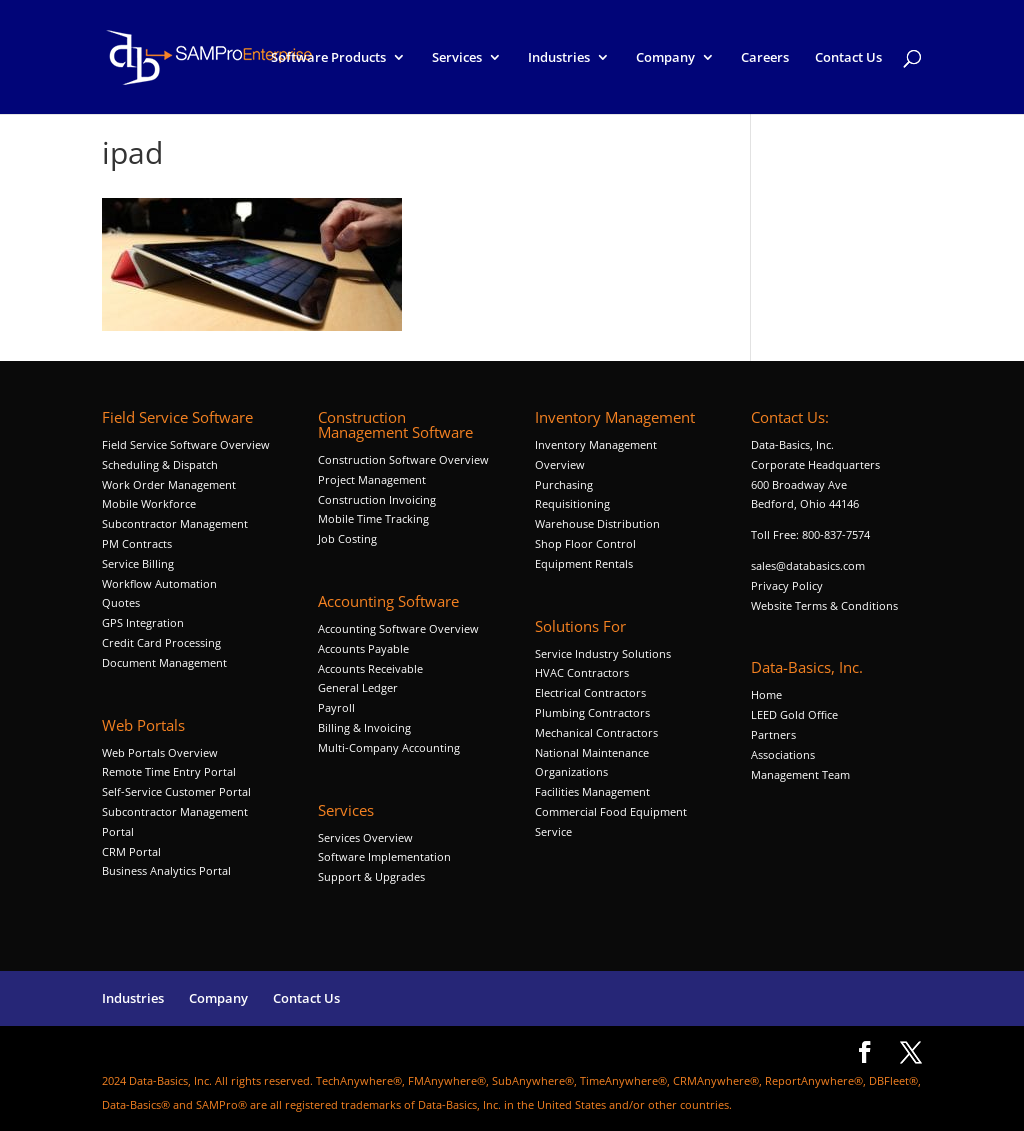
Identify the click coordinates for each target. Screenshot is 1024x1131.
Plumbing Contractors (592, 712)
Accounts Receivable (370, 668)
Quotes (121, 602)
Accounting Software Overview (398, 628)
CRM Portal (131, 851)
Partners (773, 734)
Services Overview (365, 837)
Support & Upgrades (371, 876)
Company (665, 58)
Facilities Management (592, 791)
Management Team (800, 774)
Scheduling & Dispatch (160, 464)
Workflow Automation (159, 583)
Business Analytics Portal (166, 870)
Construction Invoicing (378, 499)
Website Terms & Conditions (824, 605)
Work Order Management (169, 484)
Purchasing (564, 484)
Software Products (328, 58)
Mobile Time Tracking (373, 518)
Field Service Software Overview (186, 444)
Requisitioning (574, 503)
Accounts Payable (363, 648)
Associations (783, 754)
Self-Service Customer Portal (176, 791)
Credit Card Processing (161, 642)
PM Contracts (137, 543)
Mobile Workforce (149, 503)
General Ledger (358, 687)
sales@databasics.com (808, 565)
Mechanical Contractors (596, 732)
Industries (559, 58)
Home (766, 694)
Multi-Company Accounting (389, 747)
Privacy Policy (787, 585)
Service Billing (138, 563)
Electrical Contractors (590, 692)
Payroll (336, 707)
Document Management (166, 662)
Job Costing (347, 538)
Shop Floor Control (585, 543)
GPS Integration (143, 622)
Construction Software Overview (403, 459)
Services (457, 58)
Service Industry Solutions (603, 653)
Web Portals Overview (160, 752)
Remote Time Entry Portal (169, 771)
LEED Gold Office (794, 714)
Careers (765, 58)
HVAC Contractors (582, 672)
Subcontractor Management (175, 523)
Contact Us (848, 58)
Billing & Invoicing (364, 727)
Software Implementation (384, 856)
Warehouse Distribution (597, 523)
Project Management (372, 479)
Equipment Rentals (584, 563)
